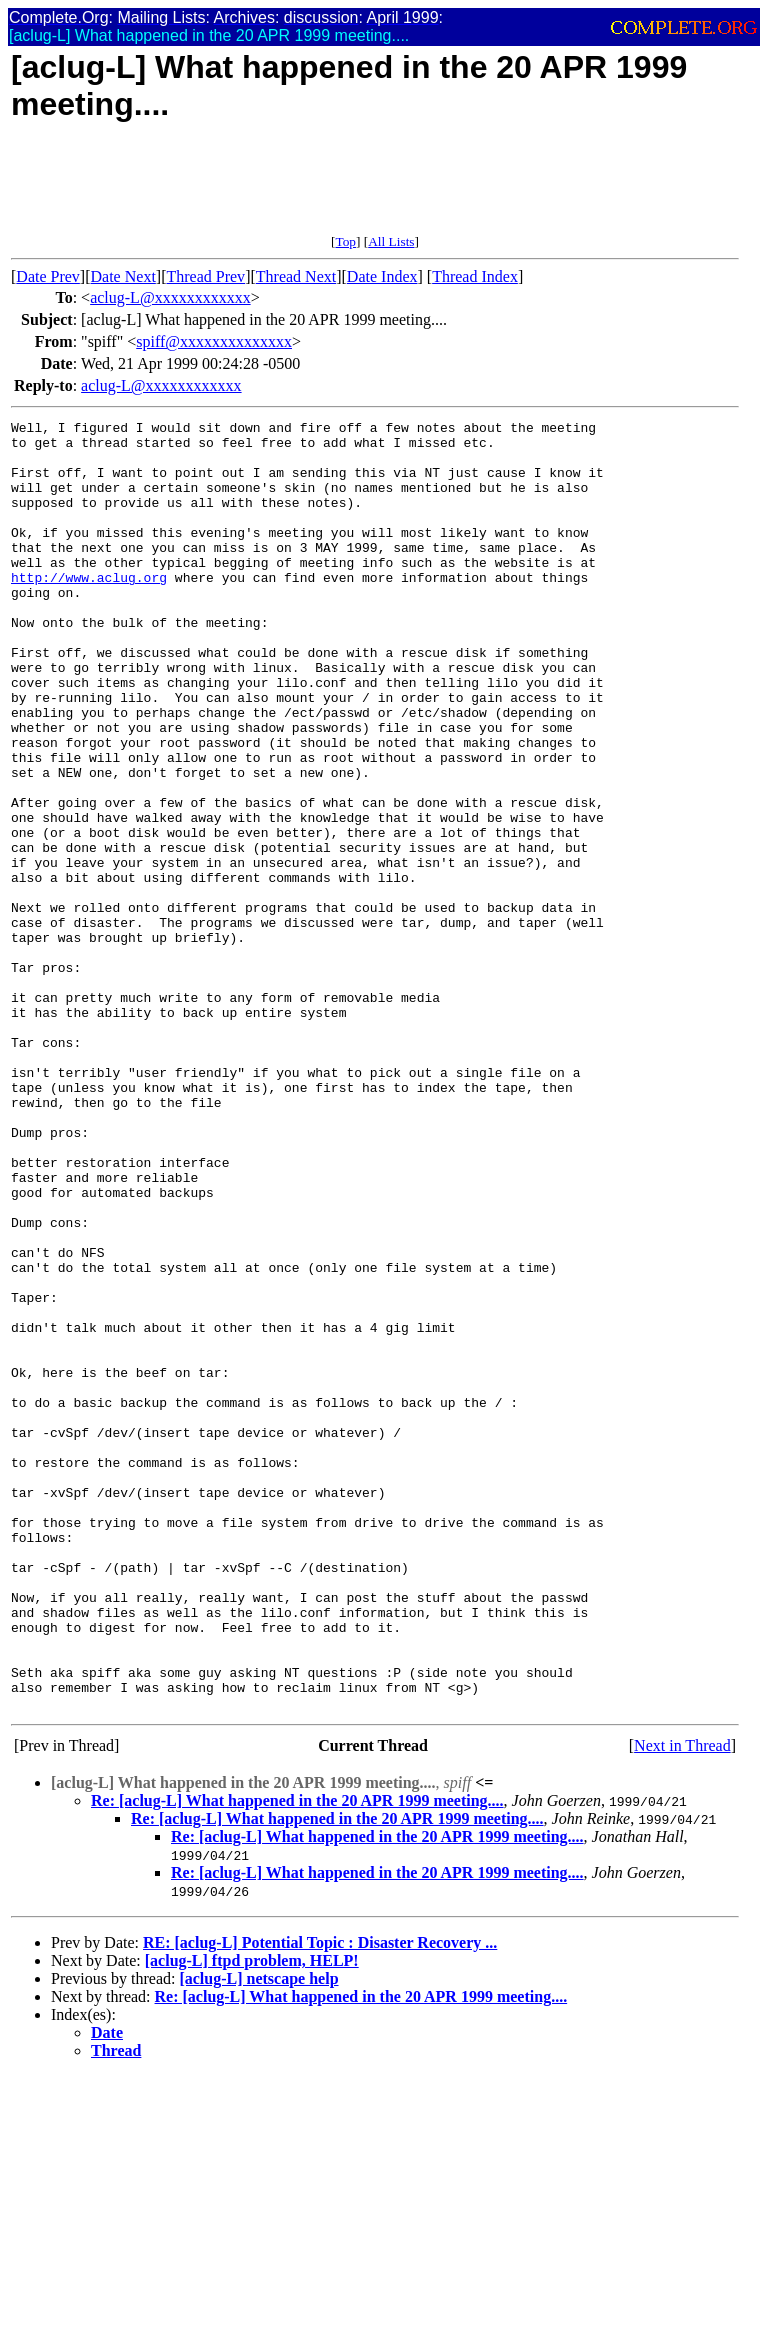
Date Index (382, 276)
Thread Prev (205, 276)
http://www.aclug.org (89, 610)
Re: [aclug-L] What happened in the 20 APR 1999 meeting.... (297, 2058)
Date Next (123, 276)
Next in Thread (682, 2003)
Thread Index (475, 276)
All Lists (391, 241)
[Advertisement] (375, 189)
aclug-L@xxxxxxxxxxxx (170, 297)
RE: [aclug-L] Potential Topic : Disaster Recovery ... (320, 2200)
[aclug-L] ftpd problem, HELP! (252, 2218)
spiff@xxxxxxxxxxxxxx (214, 341)
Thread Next (296, 276)
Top (345, 241)
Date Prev (48, 276)
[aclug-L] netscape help (258, 2236)
